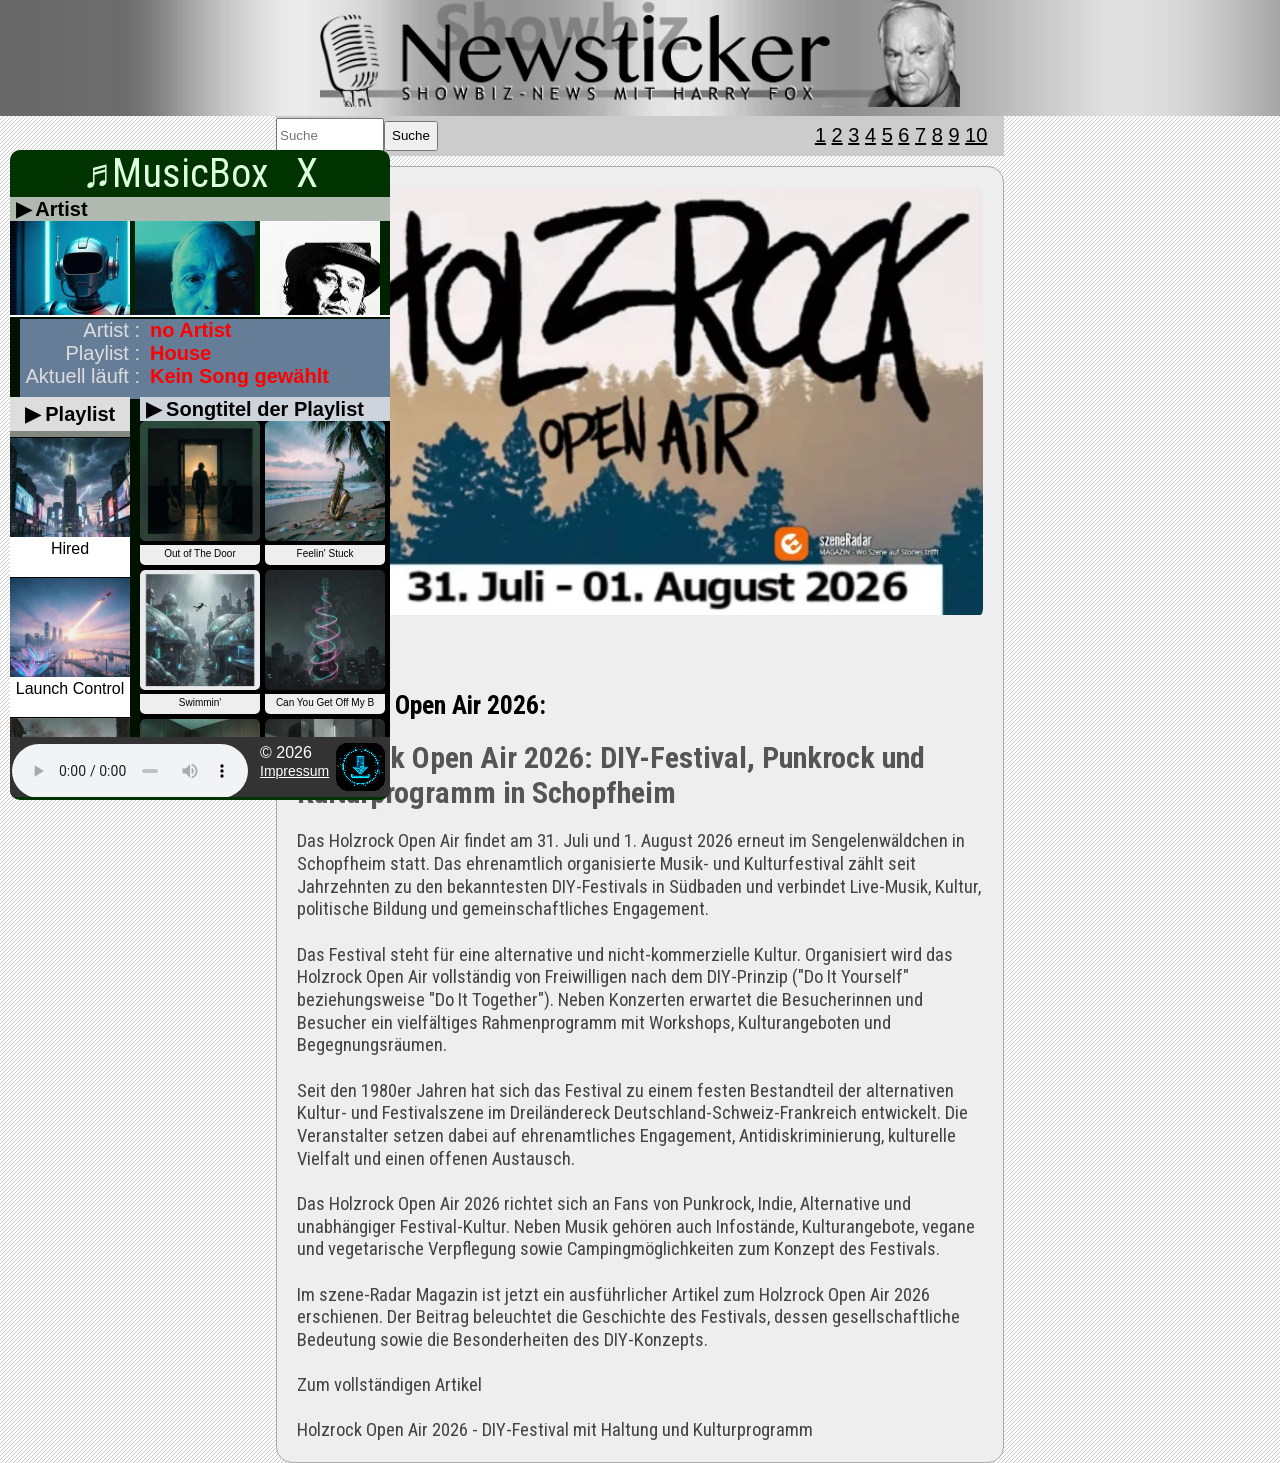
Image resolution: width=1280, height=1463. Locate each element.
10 (976, 135)
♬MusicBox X (200, 173)
